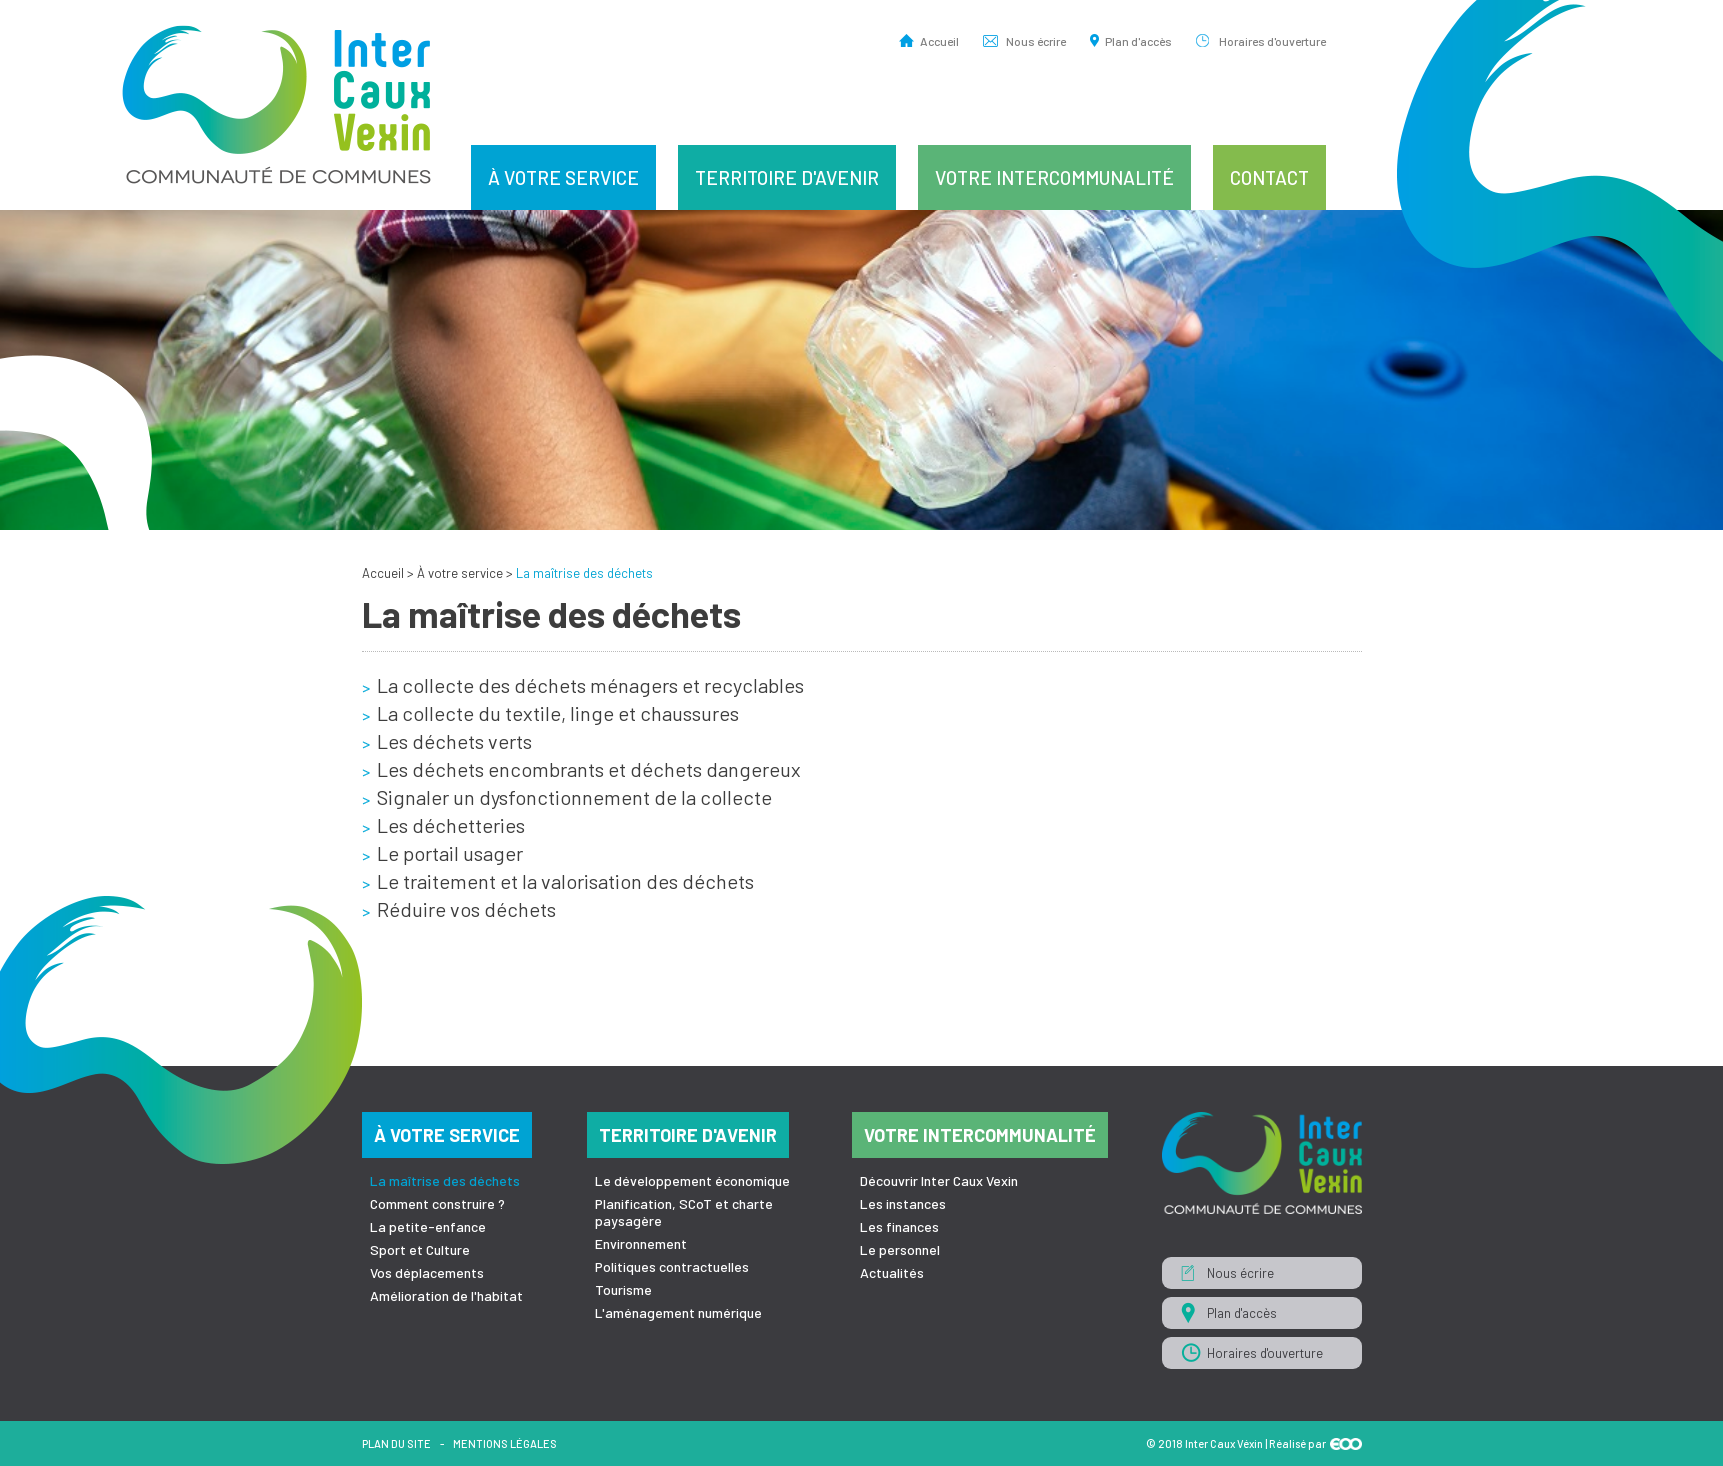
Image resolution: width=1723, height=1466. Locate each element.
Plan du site (396, 1443)
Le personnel (900, 1249)
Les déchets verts (454, 741)
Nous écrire (1036, 40)
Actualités (892, 1272)
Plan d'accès (1138, 40)
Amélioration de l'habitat (446, 1295)
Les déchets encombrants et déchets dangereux (589, 769)
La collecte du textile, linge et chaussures (558, 713)
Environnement (641, 1243)
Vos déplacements (427, 1272)
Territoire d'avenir (787, 177)
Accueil (939, 40)
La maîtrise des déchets (445, 1180)
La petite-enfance (428, 1226)
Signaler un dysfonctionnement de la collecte (574, 797)
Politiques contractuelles (672, 1266)
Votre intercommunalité (1054, 177)
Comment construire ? (437, 1203)
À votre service (563, 177)
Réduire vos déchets (466, 909)
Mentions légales (505, 1443)
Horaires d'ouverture (1272, 40)
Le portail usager (450, 853)
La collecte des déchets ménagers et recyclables (590, 685)
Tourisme (623, 1289)
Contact (1269, 177)
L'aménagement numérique (678, 1312)
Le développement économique (692, 1180)
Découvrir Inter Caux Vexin (939, 1180)
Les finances (899, 1226)
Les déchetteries (451, 825)
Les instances (903, 1203)
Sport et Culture (420, 1249)
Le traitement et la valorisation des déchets (565, 881)
